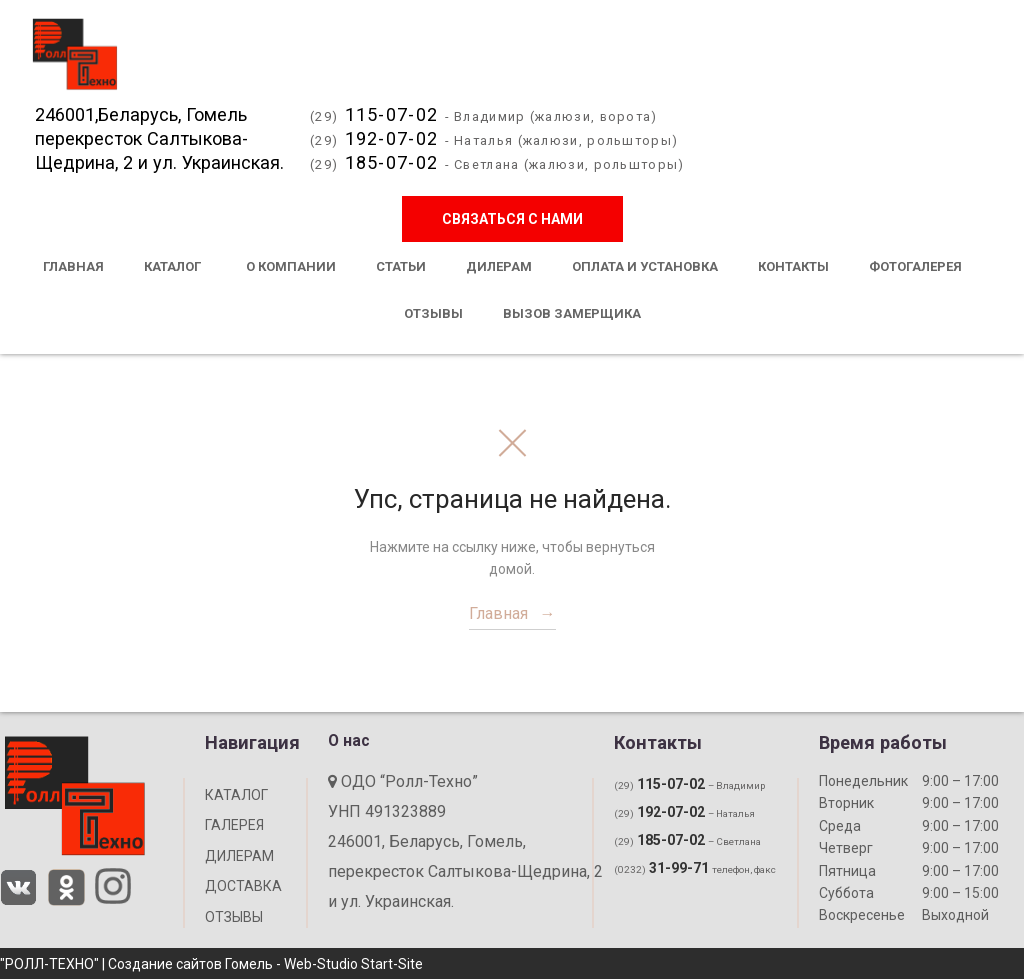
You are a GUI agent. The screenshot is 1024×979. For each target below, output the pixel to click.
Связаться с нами (512, 220)
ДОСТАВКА (243, 886)
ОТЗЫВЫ (234, 917)
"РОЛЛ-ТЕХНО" (49, 964)
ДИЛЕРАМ (239, 856)
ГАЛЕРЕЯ (234, 825)
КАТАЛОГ (236, 795)
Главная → (512, 613)
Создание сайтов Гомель (190, 964)
